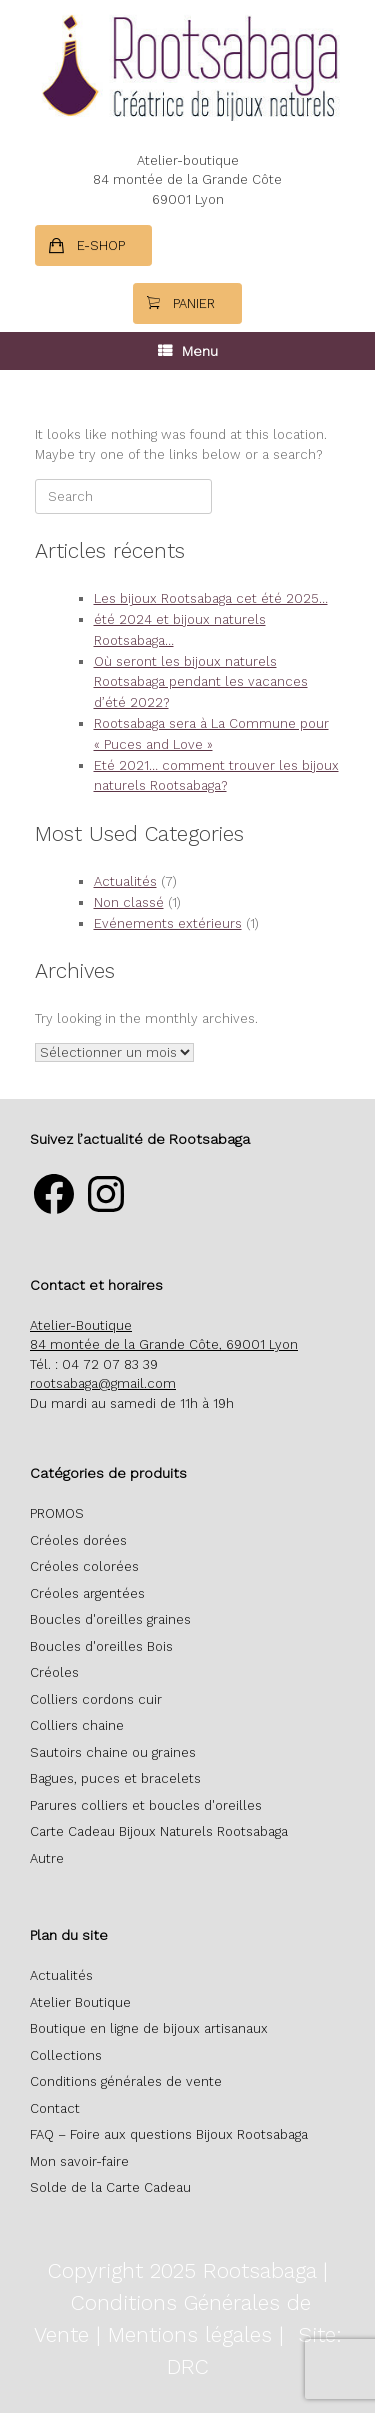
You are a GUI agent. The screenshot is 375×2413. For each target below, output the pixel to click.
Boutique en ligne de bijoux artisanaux (149, 2028)
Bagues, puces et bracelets (115, 1778)
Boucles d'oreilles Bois (101, 1646)
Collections (66, 2055)
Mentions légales (190, 2334)
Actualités (125, 881)
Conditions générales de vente (126, 2081)
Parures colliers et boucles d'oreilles (146, 1805)
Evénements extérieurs (168, 923)
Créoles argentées (87, 1593)
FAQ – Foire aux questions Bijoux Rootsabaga (169, 2134)
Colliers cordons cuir (96, 1699)
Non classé (129, 902)
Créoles (54, 1672)
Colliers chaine (77, 1725)
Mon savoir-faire (79, 2161)
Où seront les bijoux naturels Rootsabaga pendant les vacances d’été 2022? (201, 682)
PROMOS (57, 1513)
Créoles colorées (84, 1566)
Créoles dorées (78, 1540)
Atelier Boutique (80, 2002)
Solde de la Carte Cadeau (110, 2187)
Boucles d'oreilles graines (110, 1619)
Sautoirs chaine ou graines (113, 1752)
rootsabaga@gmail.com (103, 1383)
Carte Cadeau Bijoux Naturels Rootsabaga (159, 1831)
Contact (55, 2108)
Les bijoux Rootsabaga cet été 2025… (211, 598)
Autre (47, 1858)
